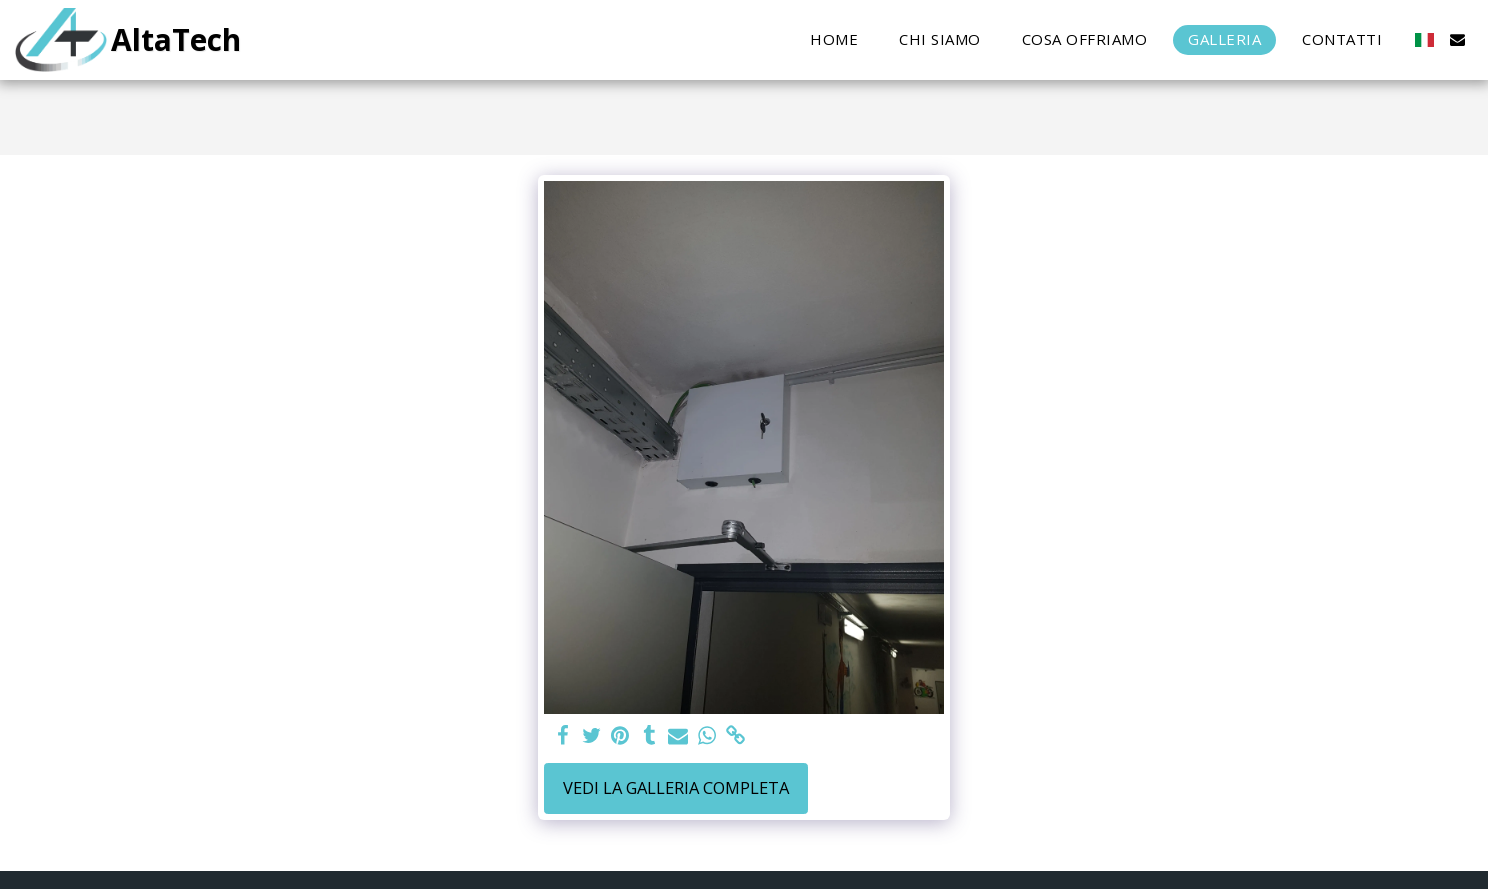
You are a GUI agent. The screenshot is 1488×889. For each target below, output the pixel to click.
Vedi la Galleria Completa (676, 787)
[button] (1457, 39)
